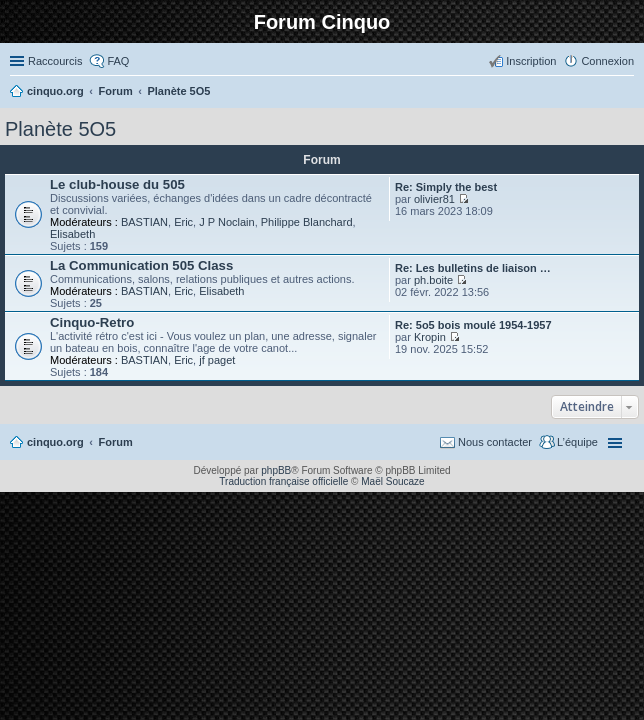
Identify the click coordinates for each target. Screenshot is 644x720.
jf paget (217, 360)
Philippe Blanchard (307, 222)
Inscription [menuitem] (531, 61)
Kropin (430, 337)
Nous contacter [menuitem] (495, 442)
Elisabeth (72, 234)
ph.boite (433, 280)
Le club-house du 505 (117, 184)
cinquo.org (55, 442)
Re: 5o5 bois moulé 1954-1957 (473, 325)
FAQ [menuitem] (118, 61)
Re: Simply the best (446, 187)
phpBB (276, 470)
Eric (183, 222)
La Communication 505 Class (141, 265)
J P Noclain (226, 222)
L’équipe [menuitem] (577, 442)
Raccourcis (55, 61)
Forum (116, 442)
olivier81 (434, 199)
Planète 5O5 (60, 129)
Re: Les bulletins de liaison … (473, 268)
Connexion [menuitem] (607, 61)
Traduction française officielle (283, 481)
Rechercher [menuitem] (626, 93)
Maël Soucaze (392, 481)
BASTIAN (144, 222)
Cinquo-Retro (92, 322)
